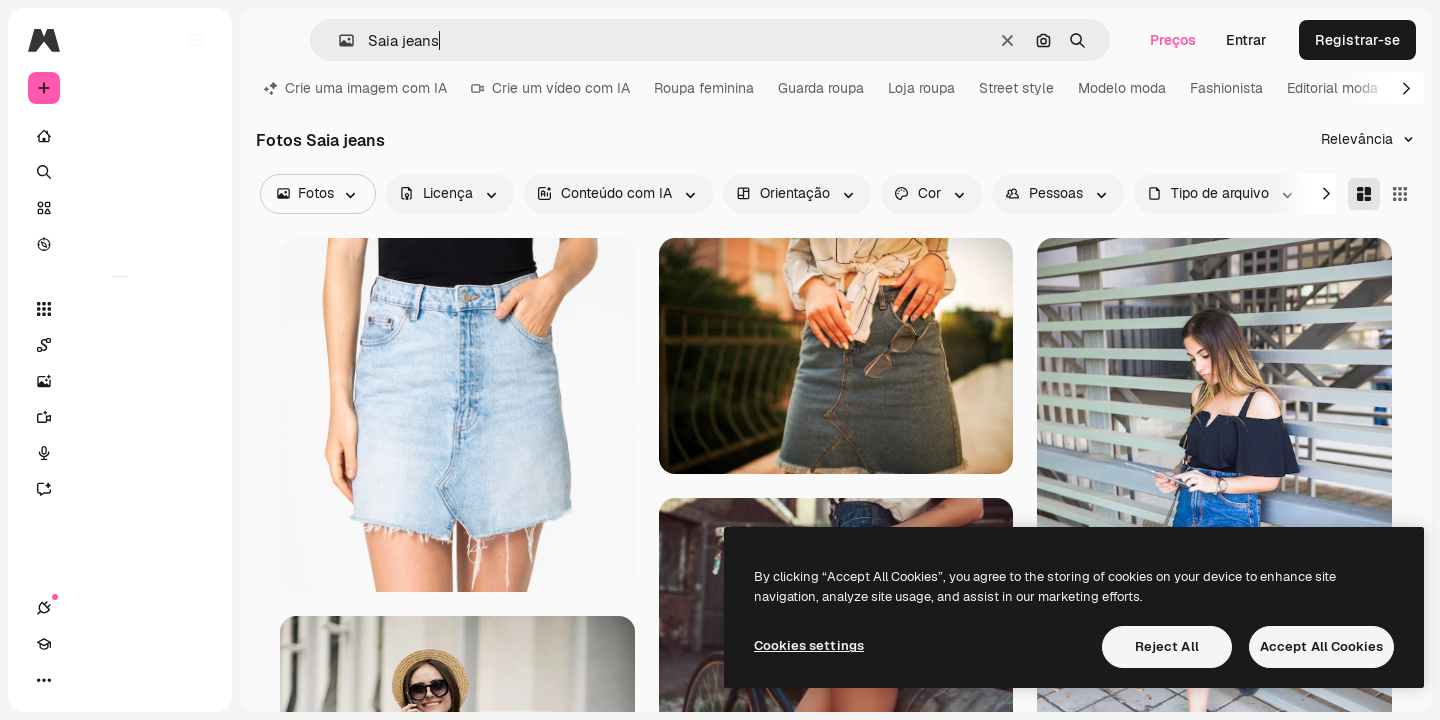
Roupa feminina (704, 88)
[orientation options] (797, 194)
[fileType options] (1222, 194)
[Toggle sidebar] (196, 40)
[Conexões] (44, 680)
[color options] (931, 194)
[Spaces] (120, 345)
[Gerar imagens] (120, 381)
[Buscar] (120, 172)
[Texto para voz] (120, 453)
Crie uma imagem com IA (355, 88)
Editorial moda (1332, 88)
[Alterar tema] (116, 680)
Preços (1173, 40)
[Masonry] (1364, 194)
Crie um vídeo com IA (550, 88)
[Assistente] (120, 489)
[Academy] (80, 680)
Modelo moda (1122, 88)
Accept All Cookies (1321, 646)
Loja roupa (921, 88)
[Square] (1400, 194)
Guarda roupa (821, 88)
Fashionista (1226, 88)
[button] (338, 40)
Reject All (1167, 646)
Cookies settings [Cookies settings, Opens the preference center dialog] (809, 645)
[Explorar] (120, 244)
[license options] (450, 194)
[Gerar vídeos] (120, 417)
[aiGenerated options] (618, 194)
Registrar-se (1357, 40)
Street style (1016, 88)
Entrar (1246, 40)
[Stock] (120, 208)
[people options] (1058, 194)
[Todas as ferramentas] (120, 309)
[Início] (120, 136)
